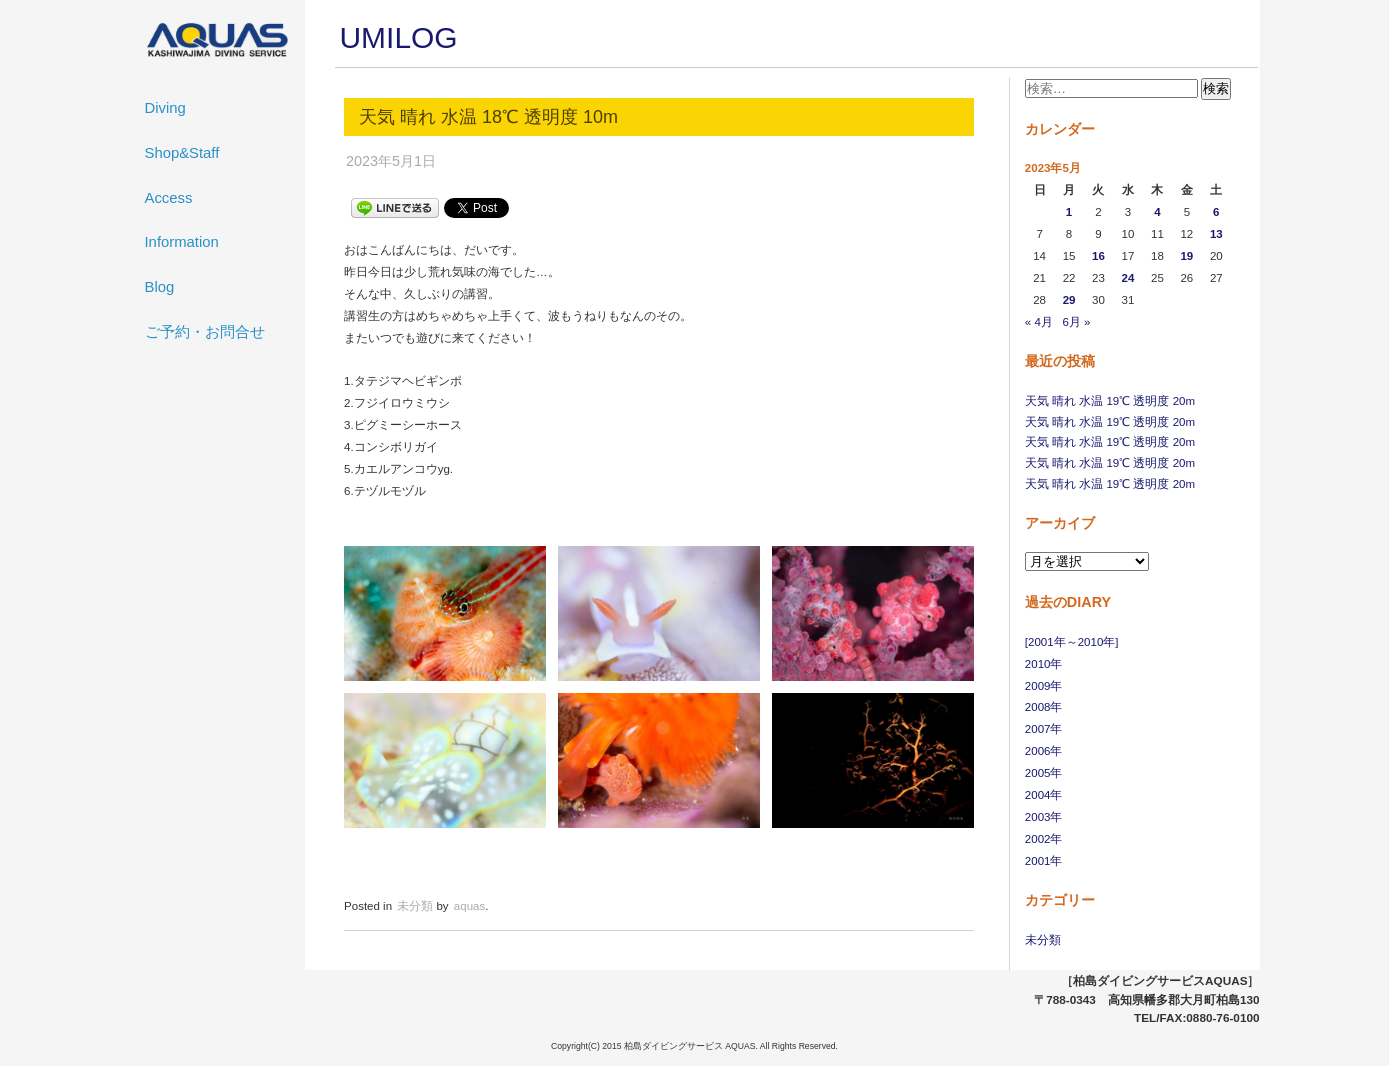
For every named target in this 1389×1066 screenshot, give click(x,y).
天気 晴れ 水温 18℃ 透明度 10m (488, 117)
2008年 (1044, 707)
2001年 (1044, 861)
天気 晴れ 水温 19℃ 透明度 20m (1110, 401)
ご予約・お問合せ (205, 332)
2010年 (1044, 664)
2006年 (1044, 751)
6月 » (1076, 322)
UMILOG (399, 37)
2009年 (1044, 686)
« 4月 (1039, 322)
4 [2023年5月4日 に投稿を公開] (1157, 212)
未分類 (1043, 940)
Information (182, 242)
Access (169, 198)
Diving (165, 108)
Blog (160, 287)
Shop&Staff (182, 153)
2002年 (1044, 839)
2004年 (1044, 795)
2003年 (1044, 817)
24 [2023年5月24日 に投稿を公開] (1128, 278)
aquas (469, 906)
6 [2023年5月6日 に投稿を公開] (1216, 212)
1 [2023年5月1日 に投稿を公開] (1069, 212)
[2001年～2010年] (1072, 642)
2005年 (1044, 773)
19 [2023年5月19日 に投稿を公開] (1186, 256)
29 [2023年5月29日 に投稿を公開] (1069, 300)
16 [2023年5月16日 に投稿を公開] (1098, 256)
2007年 (1044, 729)
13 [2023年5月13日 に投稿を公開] (1216, 234)
